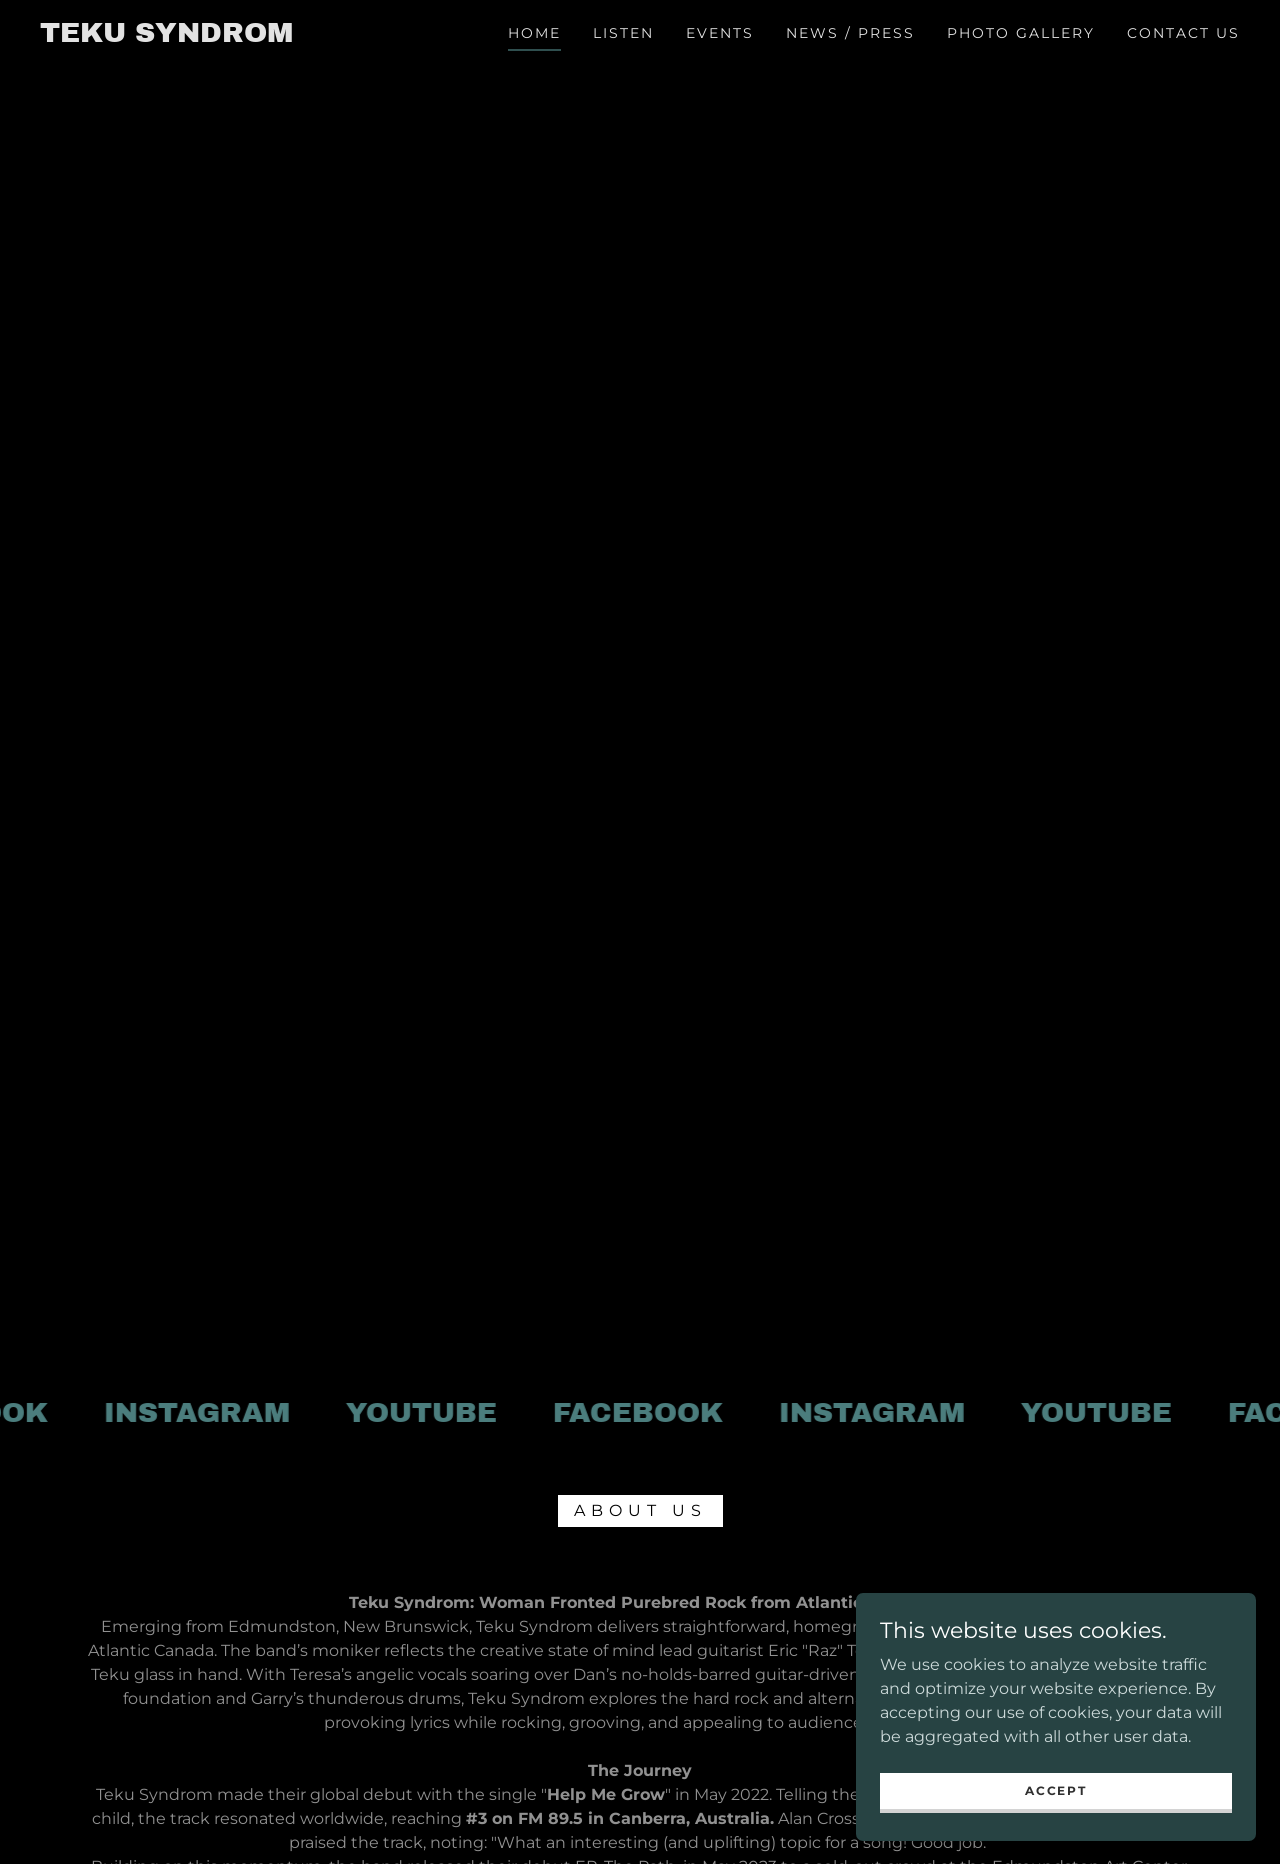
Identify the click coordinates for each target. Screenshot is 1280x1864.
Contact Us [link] (1183, 33)
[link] (166, 36)
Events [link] (720, 33)
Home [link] (534, 33)
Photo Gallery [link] (1021, 33)
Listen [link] (623, 33)
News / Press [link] (850, 33)
